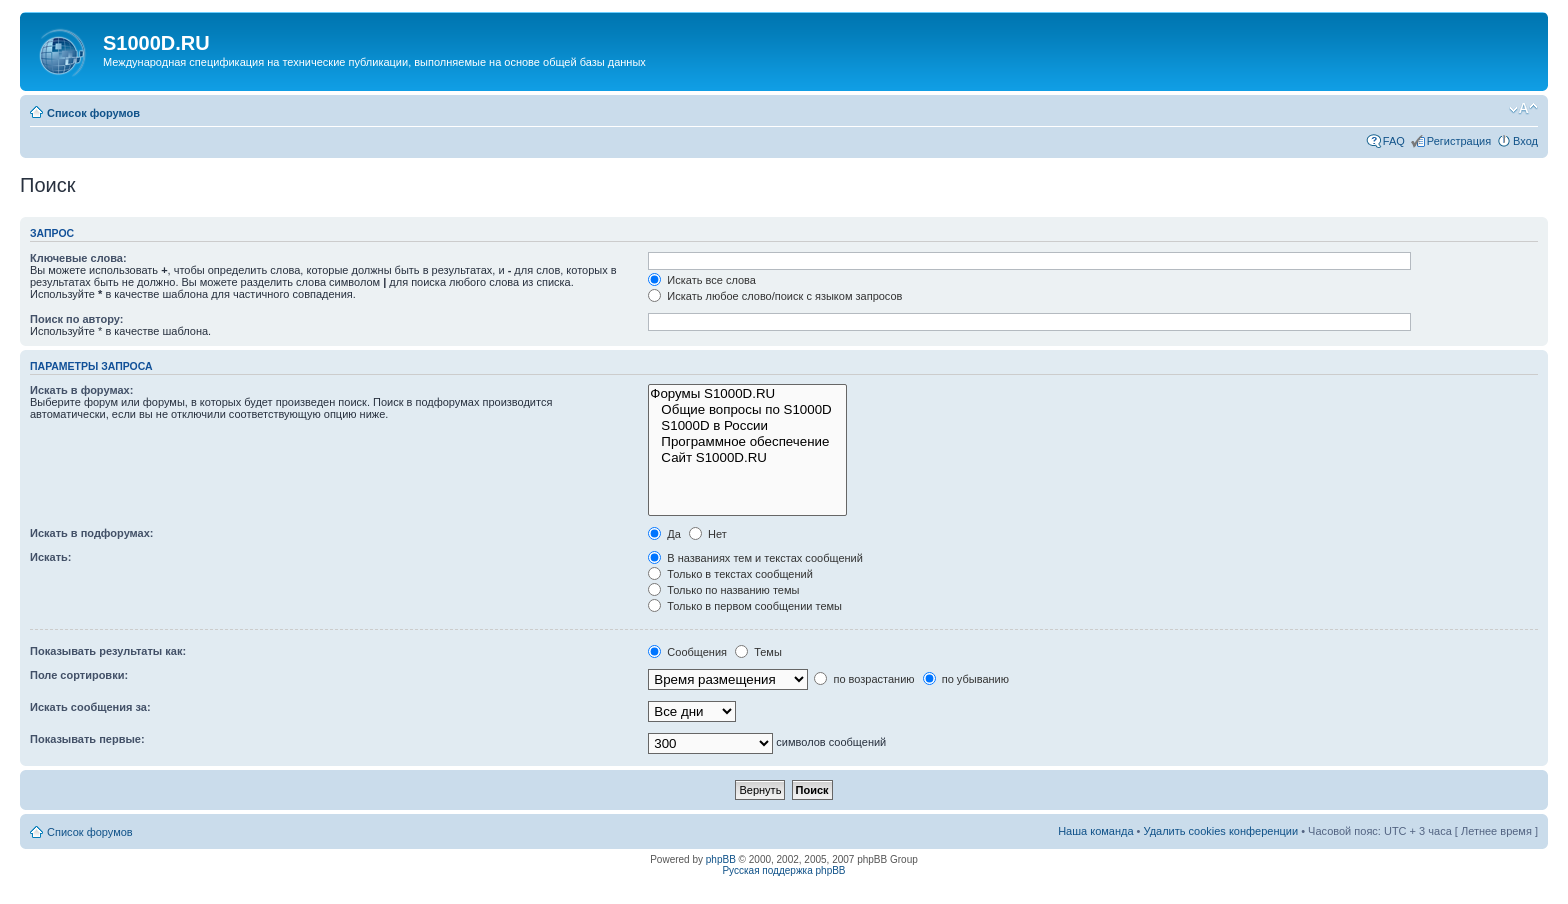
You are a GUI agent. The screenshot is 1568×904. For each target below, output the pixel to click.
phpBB (721, 859)
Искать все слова (702, 280)
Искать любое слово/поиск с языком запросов (775, 296)
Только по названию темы (723, 590)
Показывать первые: (87, 739)
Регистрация (1459, 141)
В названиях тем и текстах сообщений (755, 558)
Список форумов (93, 113)
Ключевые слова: (78, 258)
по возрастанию (864, 679)
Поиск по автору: (76, 319)
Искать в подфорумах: (92, 533)
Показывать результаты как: (108, 651)
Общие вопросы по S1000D (747, 410)
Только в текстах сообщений (730, 574)
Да (664, 534)
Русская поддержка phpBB (783, 870)
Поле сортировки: (79, 675)
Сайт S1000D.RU (747, 458)
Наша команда (1095, 831)
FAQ (1394, 141)
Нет (708, 534)
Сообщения (687, 652)
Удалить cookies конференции (1221, 831)
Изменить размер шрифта (1523, 109)
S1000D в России (747, 426)
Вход (1525, 141)
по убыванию (966, 679)
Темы (758, 652)
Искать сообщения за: (90, 707)
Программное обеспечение (747, 442)
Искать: (50, 557)
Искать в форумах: (81, 390)
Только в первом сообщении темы (745, 606)
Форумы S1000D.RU (747, 394)
